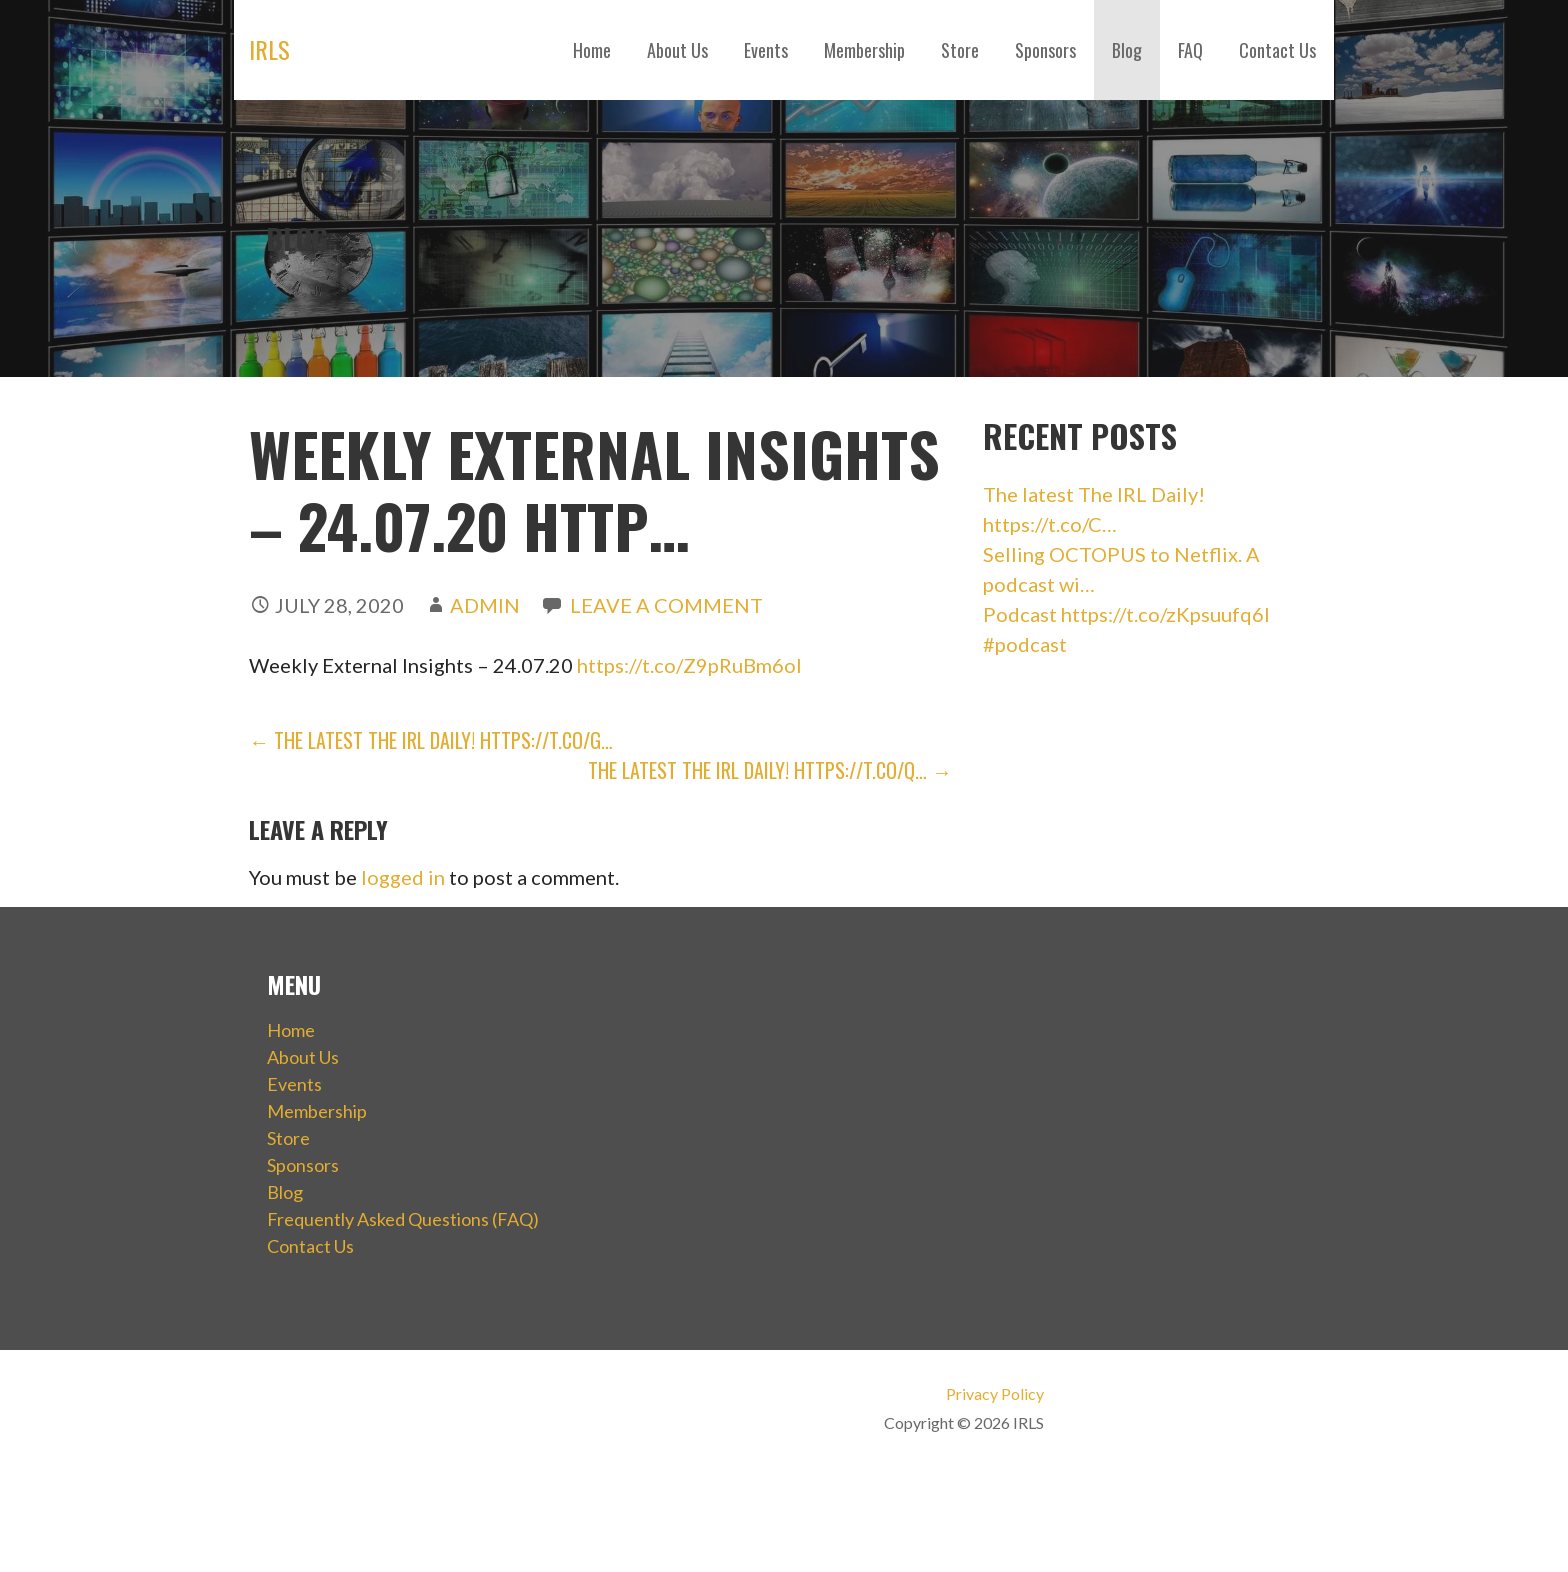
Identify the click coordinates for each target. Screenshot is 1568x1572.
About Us (677, 50)
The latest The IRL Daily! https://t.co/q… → (770, 770)
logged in (403, 877)
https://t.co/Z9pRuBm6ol (689, 665)
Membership (864, 50)
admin (485, 605)
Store (960, 50)
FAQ (1190, 50)
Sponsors (1045, 50)
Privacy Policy (995, 1393)
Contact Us (1277, 50)
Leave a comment (666, 605)
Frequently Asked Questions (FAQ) (403, 1219)
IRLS (269, 49)
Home (592, 50)
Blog (1127, 50)
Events (766, 50)
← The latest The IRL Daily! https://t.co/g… (431, 740)
